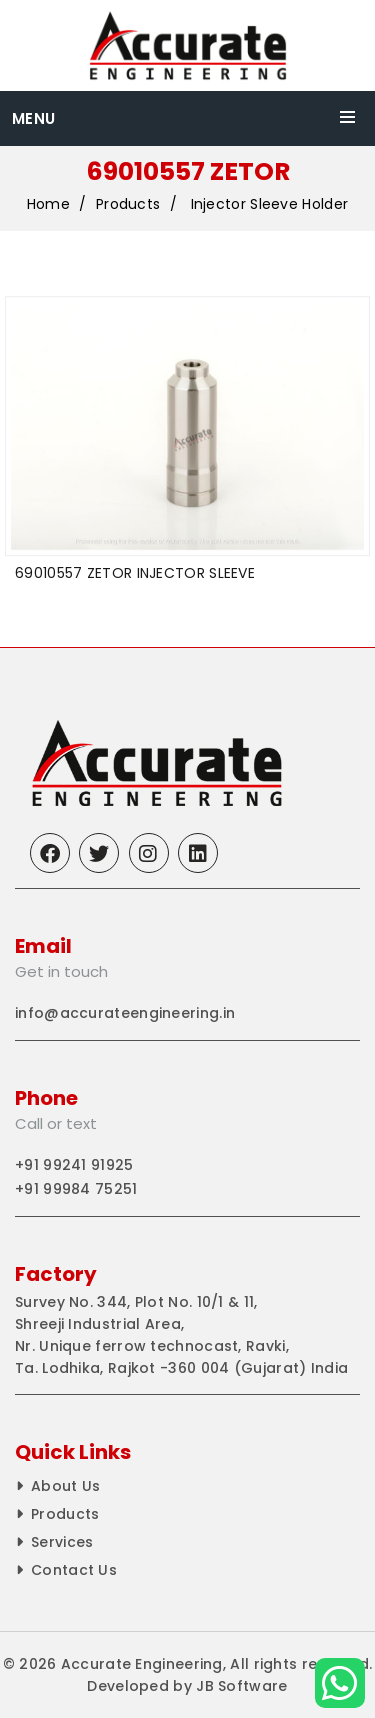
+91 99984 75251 (76, 1189)
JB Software (241, 1686)
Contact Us (74, 1570)
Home (48, 205)
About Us (65, 1486)
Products (128, 205)
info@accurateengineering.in (125, 1013)
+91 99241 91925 (74, 1165)
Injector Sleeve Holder (270, 205)
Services (62, 1542)
